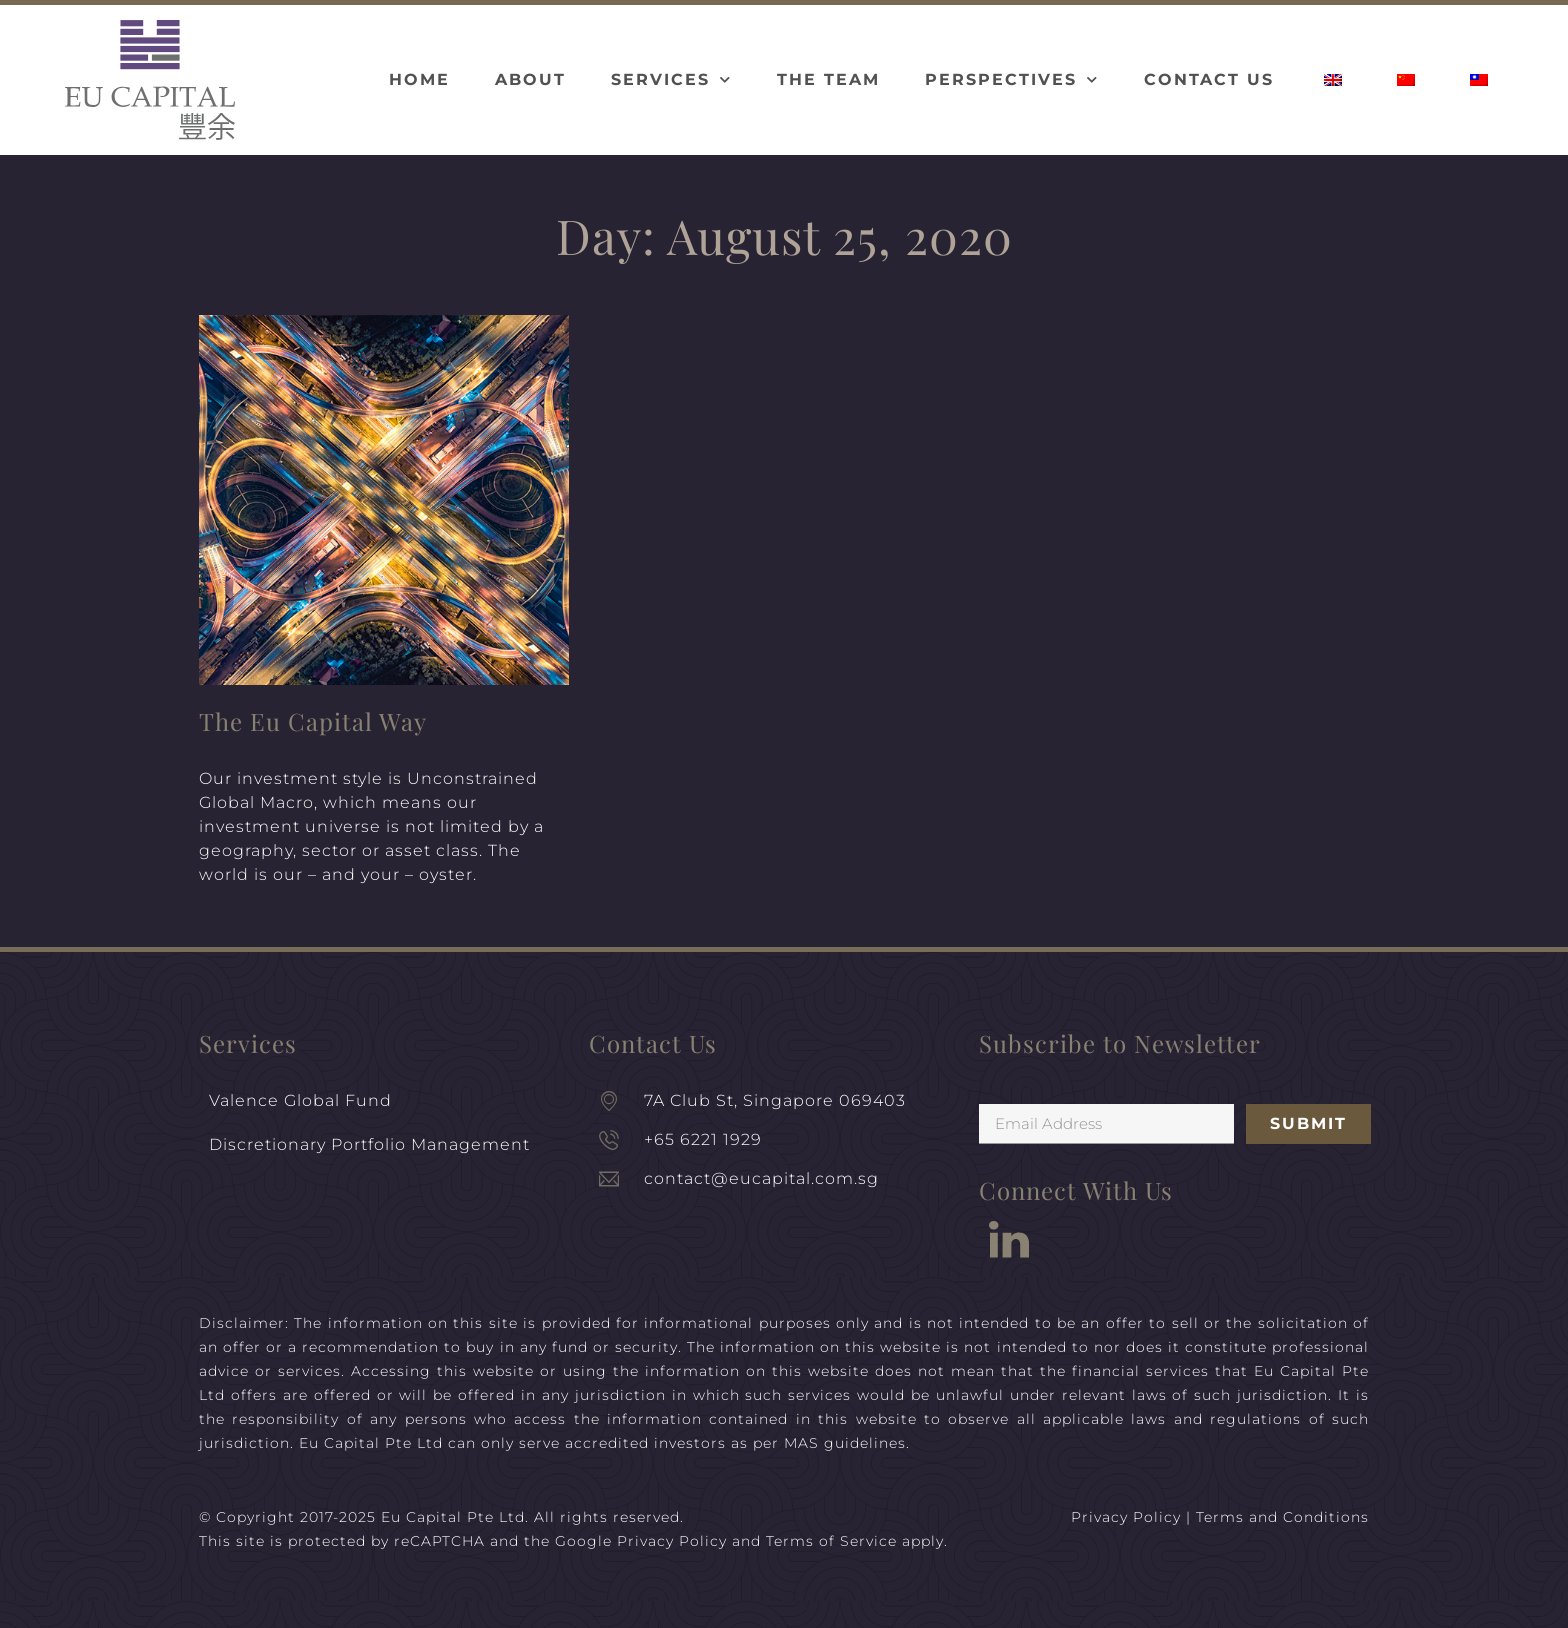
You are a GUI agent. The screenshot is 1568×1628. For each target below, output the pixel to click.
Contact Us (1209, 79)
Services (671, 79)
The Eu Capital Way (313, 721)
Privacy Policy (672, 1541)
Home (419, 79)
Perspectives (1012, 79)
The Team (828, 79)
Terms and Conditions (1282, 1517)
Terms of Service (831, 1541)
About (530, 79)
